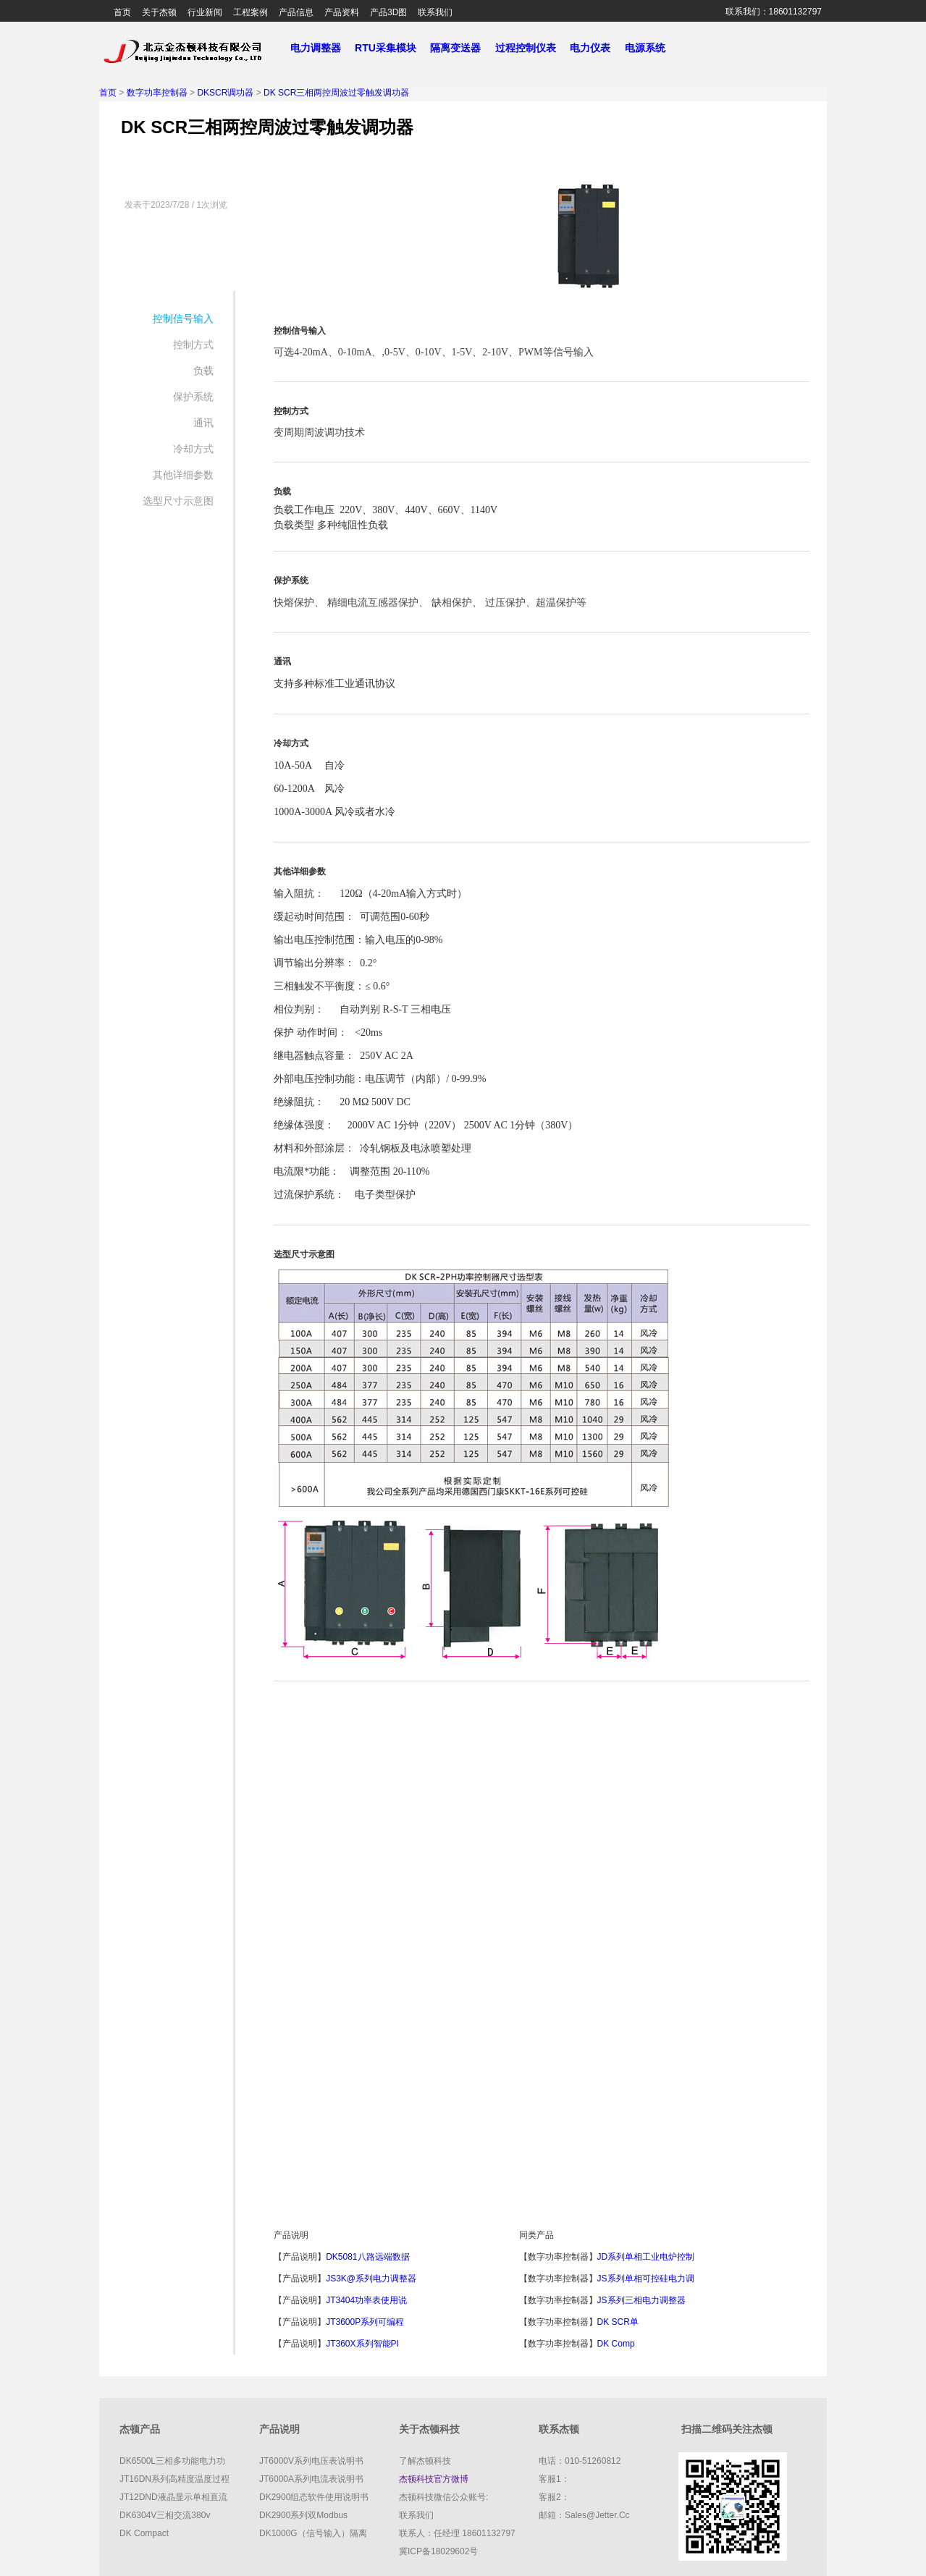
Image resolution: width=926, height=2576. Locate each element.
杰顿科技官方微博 (433, 2479)
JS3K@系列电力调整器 (371, 2278)
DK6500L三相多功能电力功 (172, 2461)
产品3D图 (388, 12)
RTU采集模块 (391, 48)
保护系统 (193, 396)
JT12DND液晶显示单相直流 (173, 2497)
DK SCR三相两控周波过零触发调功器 (336, 93)
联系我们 (435, 12)
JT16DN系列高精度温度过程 (174, 2479)
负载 (203, 370)
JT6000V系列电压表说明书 (311, 2461)
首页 (122, 12)
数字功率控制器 (157, 93)
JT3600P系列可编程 (365, 2322)
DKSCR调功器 (225, 93)
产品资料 (341, 12)
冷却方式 (193, 449)
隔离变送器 (461, 48)
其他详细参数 (183, 475)
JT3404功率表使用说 (366, 2300)
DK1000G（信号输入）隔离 (313, 2533)
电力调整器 (315, 48)
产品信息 (296, 12)
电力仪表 (596, 48)
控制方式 (193, 344)
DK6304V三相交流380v (164, 2515)
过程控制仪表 (531, 48)
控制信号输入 (183, 318)
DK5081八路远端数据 (367, 2257)
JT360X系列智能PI (362, 2344)
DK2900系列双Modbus (303, 2515)
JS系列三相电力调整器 (641, 2300)
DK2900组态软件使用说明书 (314, 2497)
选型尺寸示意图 (178, 501)
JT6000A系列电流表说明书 (311, 2479)
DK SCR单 (618, 2322)
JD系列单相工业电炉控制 (646, 2257)
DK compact (144, 2533)
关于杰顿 (159, 12)
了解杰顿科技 (425, 2461)
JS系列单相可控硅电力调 (645, 2278)
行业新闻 (205, 12)
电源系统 (651, 48)
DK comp (616, 2344)
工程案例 (250, 12)
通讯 (203, 422)
